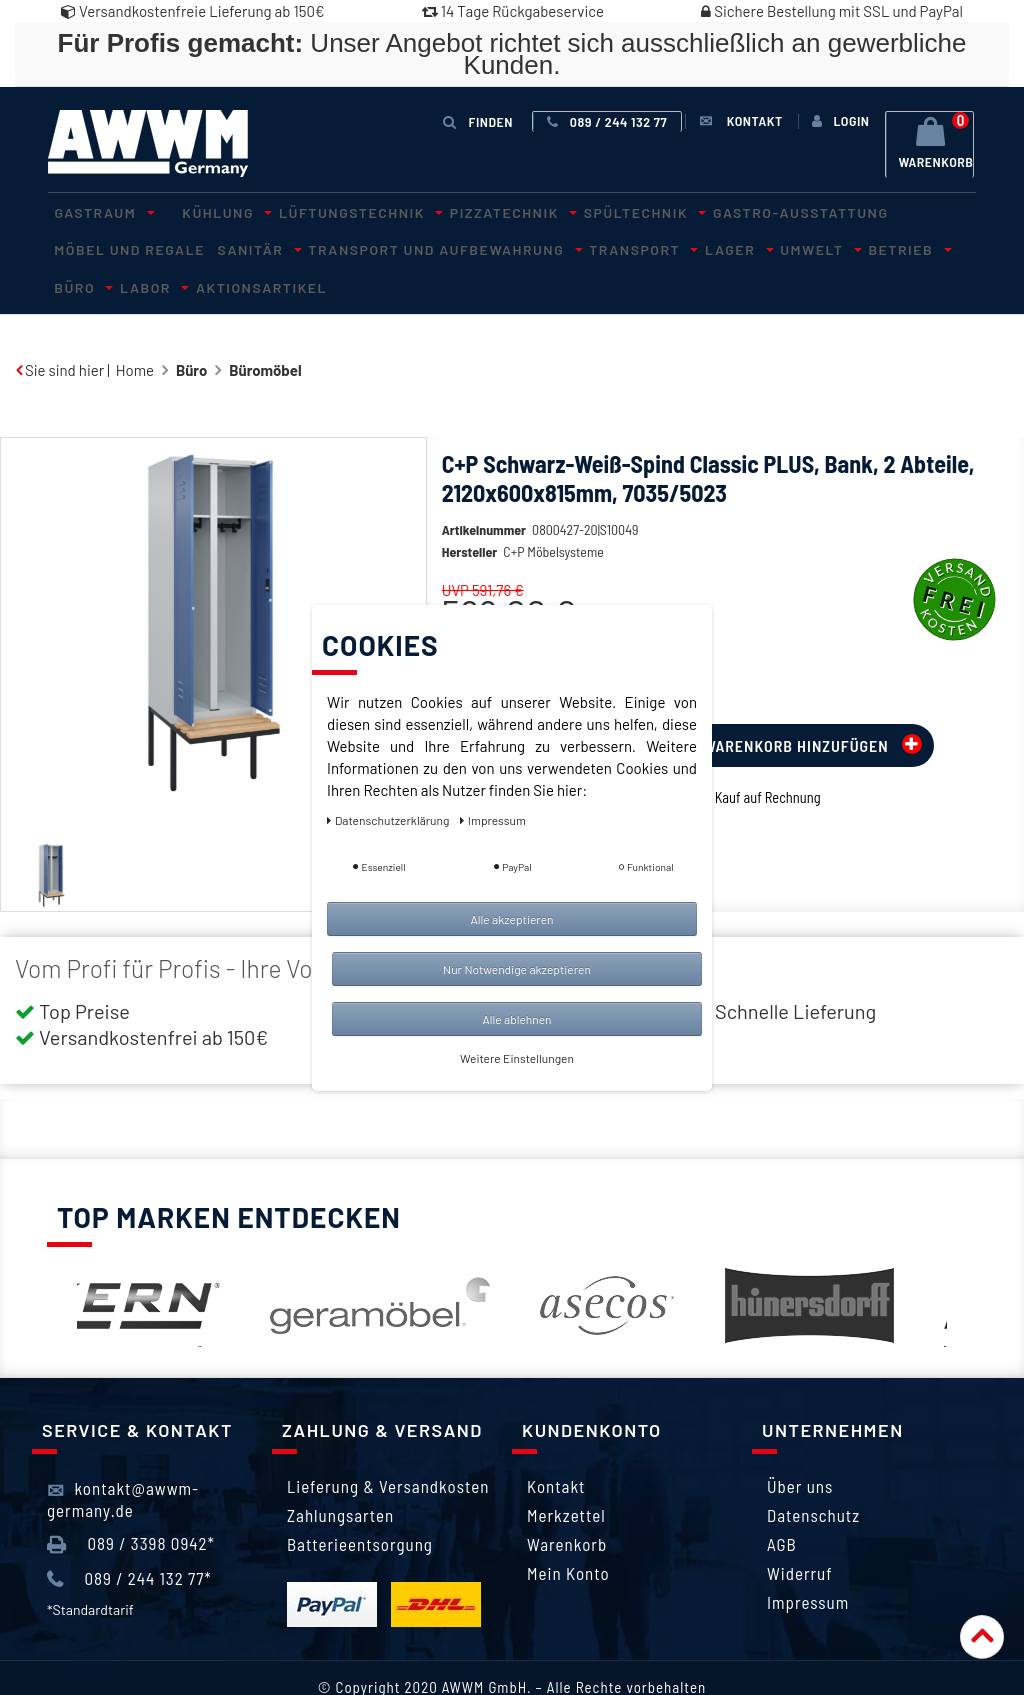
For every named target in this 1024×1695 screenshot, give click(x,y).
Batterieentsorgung (360, 1504)
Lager (525, 246)
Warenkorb (567, 1504)
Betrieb (668, 246)
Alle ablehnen (516, 1019)
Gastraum (95, 210)
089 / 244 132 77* (129, 1538)
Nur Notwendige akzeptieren (517, 969)
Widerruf (800, 1533)
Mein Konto (568, 1533)
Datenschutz (813, 1475)
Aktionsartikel (885, 246)
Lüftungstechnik (324, 210)
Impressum (808, 1562)
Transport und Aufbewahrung (258, 246)
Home (135, 329)
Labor (789, 246)
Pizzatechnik (463, 210)
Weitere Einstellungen (517, 1058)
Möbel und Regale (888, 210)
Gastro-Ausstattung (726, 210)
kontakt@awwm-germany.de (123, 1458)
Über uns (800, 1446)
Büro (732, 246)
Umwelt (593, 246)
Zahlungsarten (340, 1475)
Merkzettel (566, 1475)
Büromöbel (265, 329)
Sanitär (86, 246)
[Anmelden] (840, 121)
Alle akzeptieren (511, 919)
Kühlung (204, 210)
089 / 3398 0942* (131, 1503)
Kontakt (556, 1446)
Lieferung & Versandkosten (388, 1446)
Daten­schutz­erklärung (389, 820)
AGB (782, 1504)
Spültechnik (581, 210)
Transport (442, 246)
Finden (482, 120)
